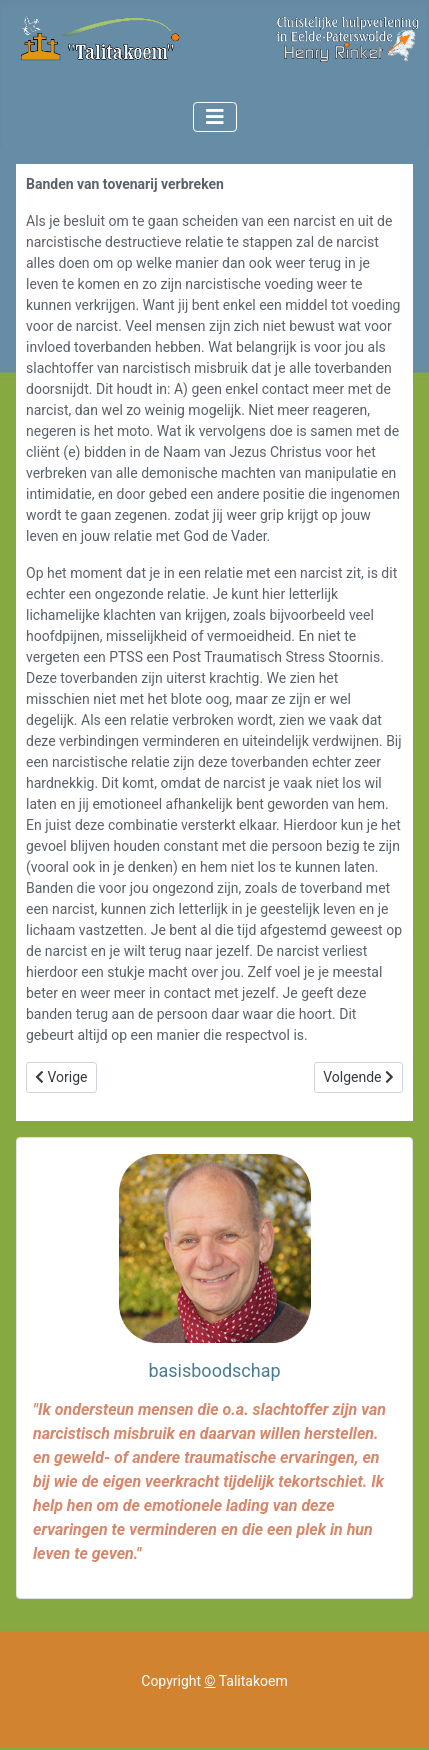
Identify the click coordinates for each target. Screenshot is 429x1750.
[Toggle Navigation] (215, 117)
